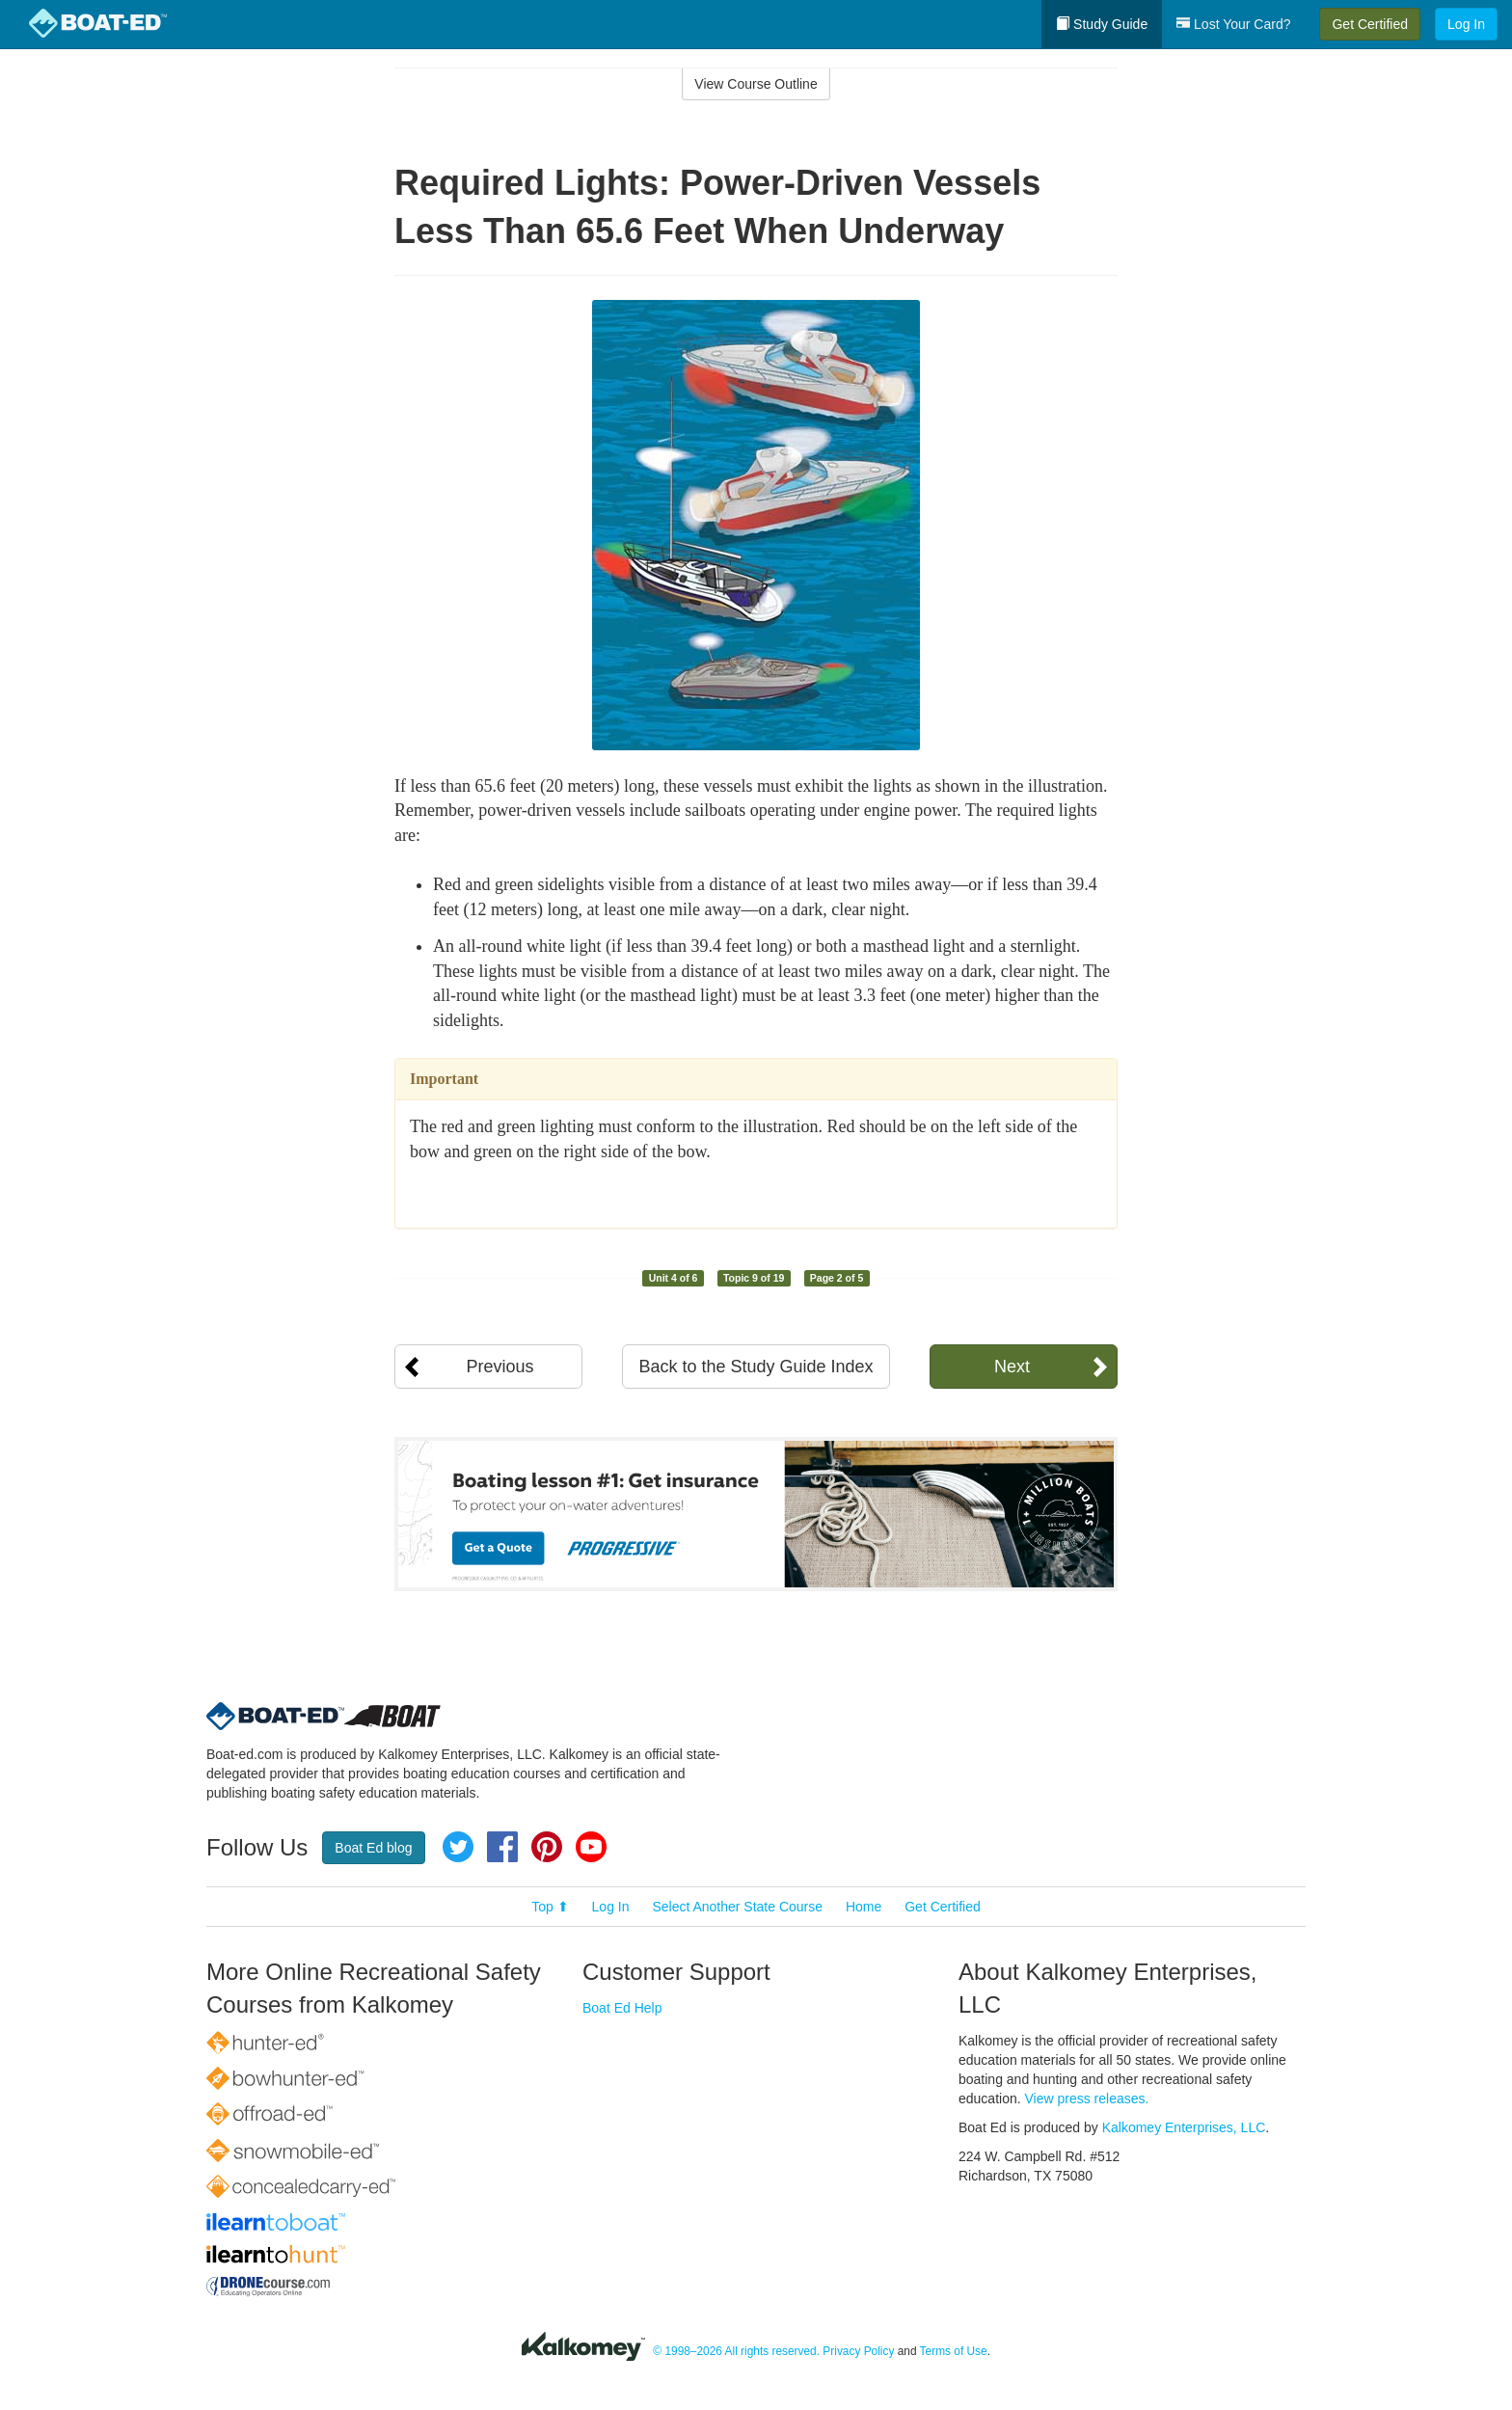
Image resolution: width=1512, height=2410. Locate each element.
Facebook (502, 1846)
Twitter (458, 1846)
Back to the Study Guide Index (755, 1366)
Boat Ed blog (373, 1847)
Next (1012, 1366)
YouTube (591, 1846)
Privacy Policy (858, 2351)
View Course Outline (755, 84)
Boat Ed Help (622, 2008)
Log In (1466, 24)
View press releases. (1087, 2098)
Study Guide (1102, 24)
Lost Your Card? (1233, 24)
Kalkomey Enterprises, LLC (1184, 2127)
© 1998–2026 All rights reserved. (736, 2351)
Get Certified (1370, 24)
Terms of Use (953, 2351)
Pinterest (546, 1846)
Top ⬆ (549, 1906)
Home (863, 1906)
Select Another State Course (737, 1906)
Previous (499, 1366)
